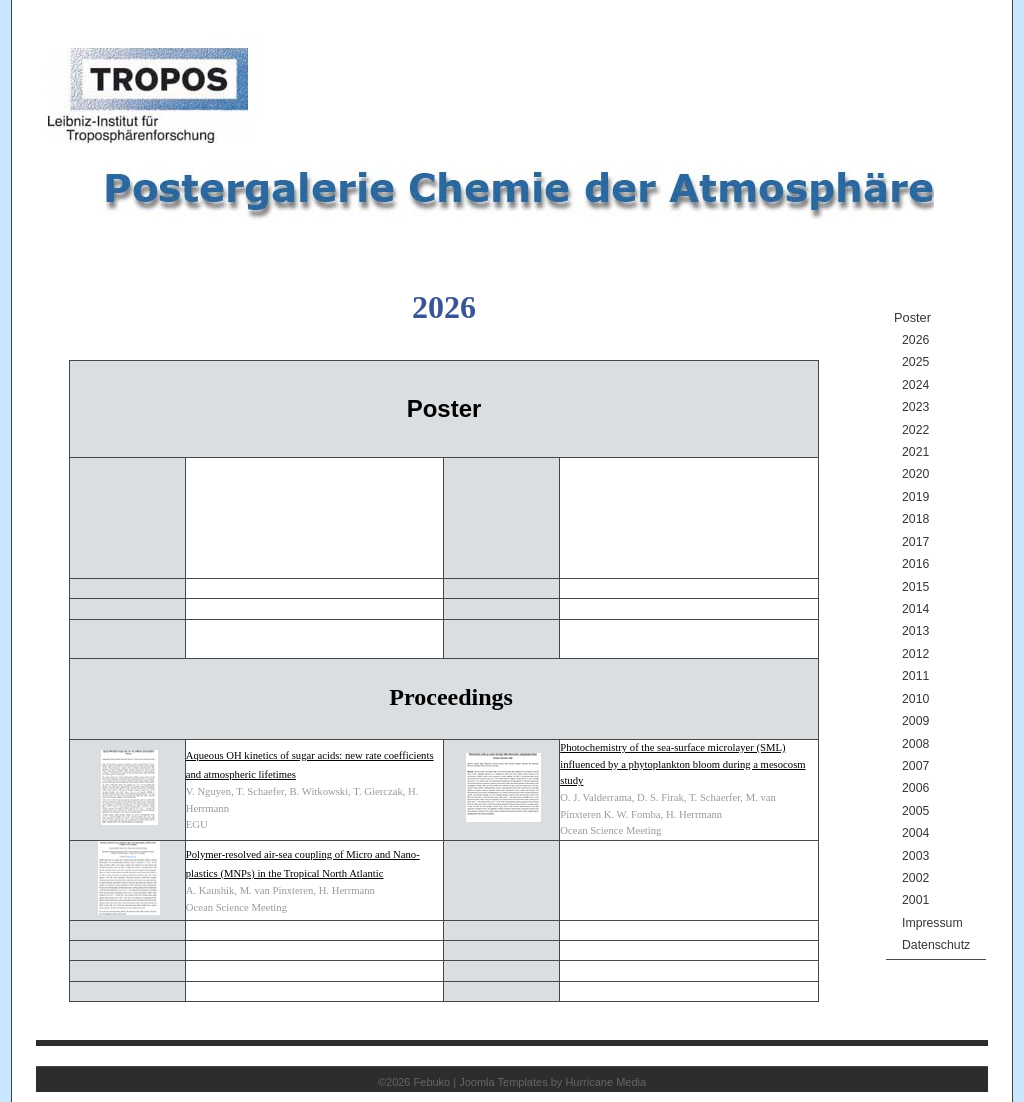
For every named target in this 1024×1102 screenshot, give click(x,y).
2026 (915, 340)
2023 (915, 407)
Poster (912, 317)
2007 (915, 766)
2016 (915, 564)
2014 (915, 609)
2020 (915, 474)
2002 (915, 878)
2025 (915, 362)
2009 (915, 721)
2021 (915, 452)
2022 (915, 430)
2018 (915, 519)
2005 (915, 811)
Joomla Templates (503, 1082)
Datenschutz (936, 945)
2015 (915, 587)
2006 (915, 788)
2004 (915, 833)
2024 (915, 385)
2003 (915, 856)
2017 (915, 542)
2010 (915, 699)
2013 (915, 631)
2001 (915, 900)
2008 (915, 744)
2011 (915, 676)
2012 (915, 654)
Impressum (932, 923)
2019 (915, 497)
